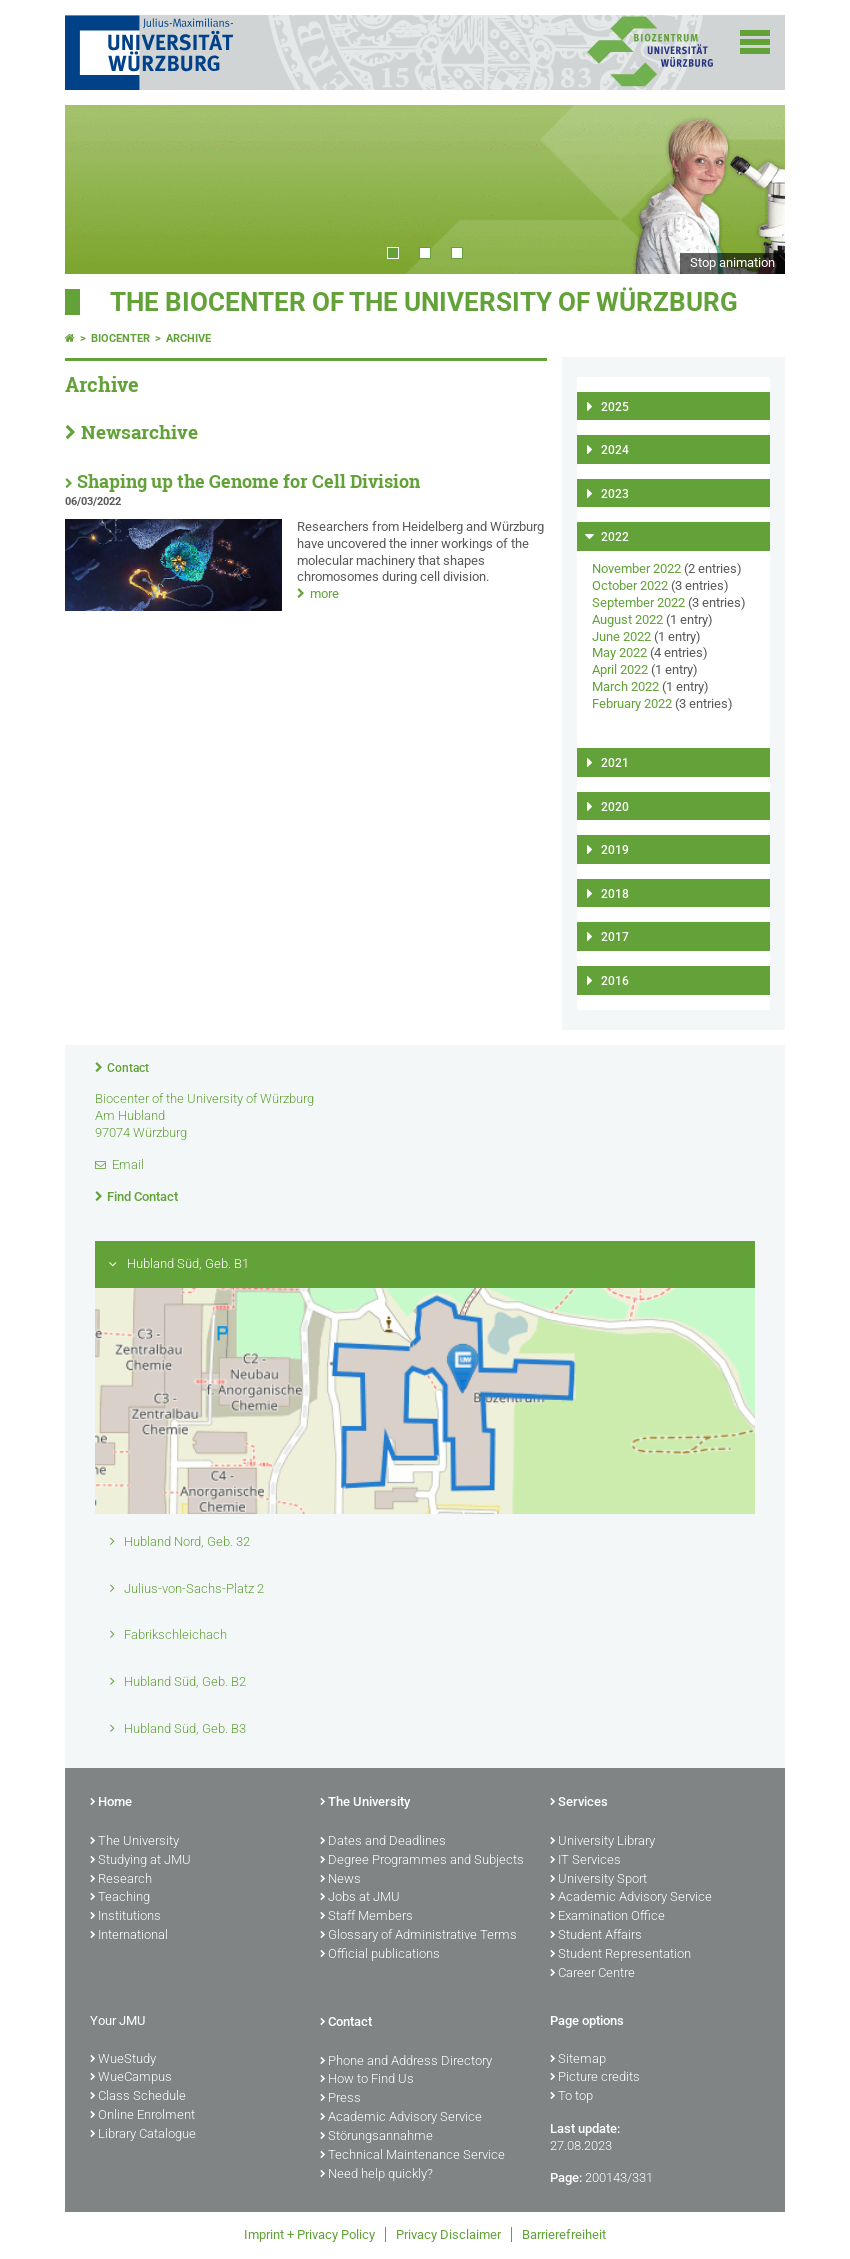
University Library (602, 1842)
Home (111, 1803)
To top (571, 2097)
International (129, 1936)
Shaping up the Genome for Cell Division (248, 481)
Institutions (125, 1917)
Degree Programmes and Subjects (422, 1861)
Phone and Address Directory (406, 2062)
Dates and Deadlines (383, 1842)
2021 (615, 763)
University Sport (598, 1880)
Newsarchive (139, 432)
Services (579, 1803)
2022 (615, 537)
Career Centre (592, 1974)
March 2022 (625, 686)
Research (121, 1880)
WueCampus (131, 2078)
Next (750, 189)
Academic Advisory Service (631, 1898)
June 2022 (621, 636)
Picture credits (595, 2078)
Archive (188, 338)
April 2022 (620, 669)
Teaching (120, 1898)
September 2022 (638, 602)
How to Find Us (367, 2080)
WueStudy (123, 2060)
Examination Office (607, 1917)
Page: (566, 2177)
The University (134, 1842)
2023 (615, 494)
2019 (615, 850)
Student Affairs (596, 1936)
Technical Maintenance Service (412, 2156)
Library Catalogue (143, 2135)
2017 (615, 937)
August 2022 (627, 619)
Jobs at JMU (360, 1898)
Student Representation (620, 1955)
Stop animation (732, 262)
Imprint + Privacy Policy (309, 2234)
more (324, 593)
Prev (100, 189)
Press (340, 2099)
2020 (615, 807)
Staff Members (366, 1917)
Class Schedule (138, 2097)
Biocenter (120, 338)
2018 (615, 894)
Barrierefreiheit (564, 2234)
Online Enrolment (142, 2116)
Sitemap (578, 2060)
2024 (615, 450)
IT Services (585, 1861)
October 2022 (630, 585)
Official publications (380, 1955)
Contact (128, 1068)
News (340, 1880)
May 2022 (619, 652)
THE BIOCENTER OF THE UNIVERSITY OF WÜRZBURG (424, 302)
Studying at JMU (140, 1861)
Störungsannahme (376, 2137)
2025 (615, 407)
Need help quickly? (376, 2175)
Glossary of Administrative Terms (418, 1936)
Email (128, 1164)
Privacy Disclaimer (448, 2234)
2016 (615, 981)
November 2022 (636, 568)
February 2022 (632, 703)
